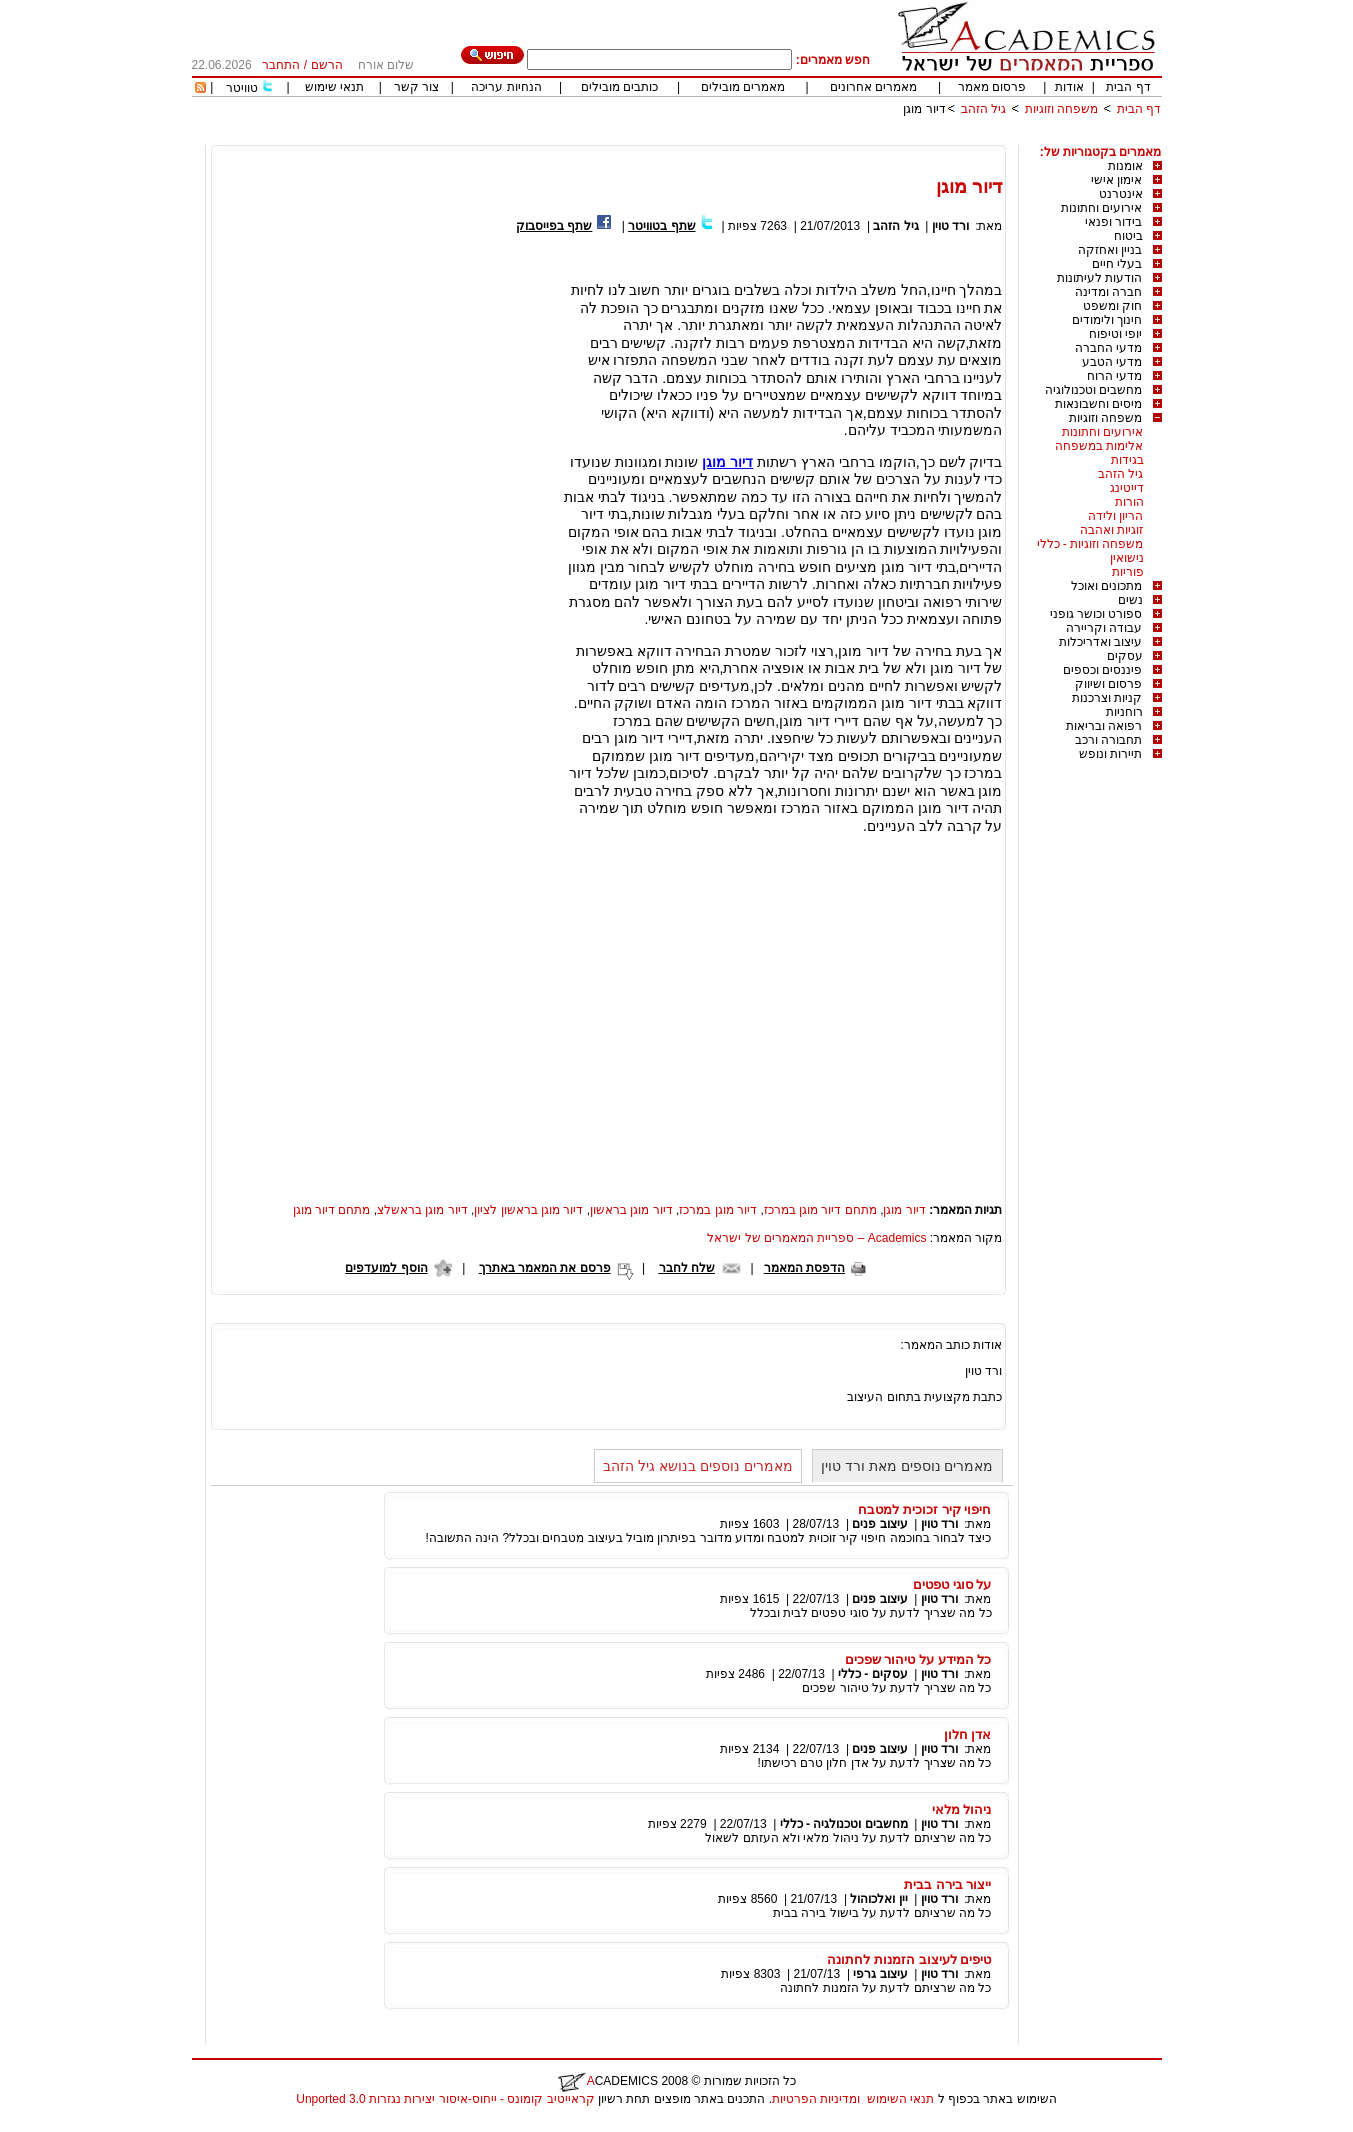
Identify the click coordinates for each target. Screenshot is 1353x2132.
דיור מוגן (924, 109)
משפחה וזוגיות (1061, 109)
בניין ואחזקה (1110, 250)
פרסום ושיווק (1108, 684)
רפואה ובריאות (1104, 726)
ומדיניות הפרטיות (816, 2099)
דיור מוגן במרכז (718, 1210)
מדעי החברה (1108, 348)
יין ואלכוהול (878, 1899)
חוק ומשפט (1112, 306)
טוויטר (242, 88)
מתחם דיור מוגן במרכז (820, 1210)
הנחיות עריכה (506, 87)
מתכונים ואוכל (1106, 586)
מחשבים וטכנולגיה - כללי (844, 1824)
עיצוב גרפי (880, 1974)
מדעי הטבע (1112, 362)
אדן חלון (968, 1734)
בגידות (1127, 460)
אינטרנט (1121, 194)
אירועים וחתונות (1101, 208)
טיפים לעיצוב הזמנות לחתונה (909, 1959)
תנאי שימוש (334, 87)
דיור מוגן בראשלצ (422, 1210)
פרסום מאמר (992, 87)
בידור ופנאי (1113, 222)
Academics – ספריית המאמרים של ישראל (816, 1238)
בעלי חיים (1117, 264)
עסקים (1125, 656)
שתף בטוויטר (661, 226)
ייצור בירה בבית (947, 1884)
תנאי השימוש (900, 2099)
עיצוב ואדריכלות (1100, 642)
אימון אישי (1116, 180)
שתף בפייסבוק (554, 226)
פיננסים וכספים (1102, 670)
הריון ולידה (1115, 516)
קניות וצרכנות (1107, 698)
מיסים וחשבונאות (1098, 404)
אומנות (1125, 166)
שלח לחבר (687, 1268)
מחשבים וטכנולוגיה (1093, 390)
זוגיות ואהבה (1111, 530)
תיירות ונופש (1110, 754)
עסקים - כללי (873, 1674)
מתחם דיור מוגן (332, 1210)
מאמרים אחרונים (873, 87)
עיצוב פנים (879, 1524)
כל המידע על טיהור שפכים (918, 1659)
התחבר (281, 65)
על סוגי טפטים (952, 1584)
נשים (1130, 600)
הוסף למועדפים (386, 1268)
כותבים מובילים (619, 87)
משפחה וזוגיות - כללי (1090, 544)
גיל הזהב (983, 109)
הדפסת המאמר (804, 1268)
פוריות (1128, 572)
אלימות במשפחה (1099, 446)
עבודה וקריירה (1104, 628)
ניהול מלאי (962, 1809)
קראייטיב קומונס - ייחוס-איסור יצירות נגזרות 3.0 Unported (445, 2099)
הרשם (327, 65)
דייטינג (1127, 488)
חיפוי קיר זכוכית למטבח (924, 1509)
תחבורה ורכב (1108, 740)
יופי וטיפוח (1115, 334)
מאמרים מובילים (743, 87)
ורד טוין (950, 226)
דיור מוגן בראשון (631, 1210)
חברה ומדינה (1108, 292)
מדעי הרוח (1114, 376)
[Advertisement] (798, 137)
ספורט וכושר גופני (1096, 614)
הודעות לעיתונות (1099, 278)
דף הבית (1128, 87)
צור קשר (416, 87)
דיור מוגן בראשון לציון (528, 1210)
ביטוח (1128, 236)
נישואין (1127, 558)
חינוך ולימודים (1107, 320)
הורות (1129, 502)
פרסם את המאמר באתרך (545, 1268)
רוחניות (1124, 712)
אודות (1069, 87)
